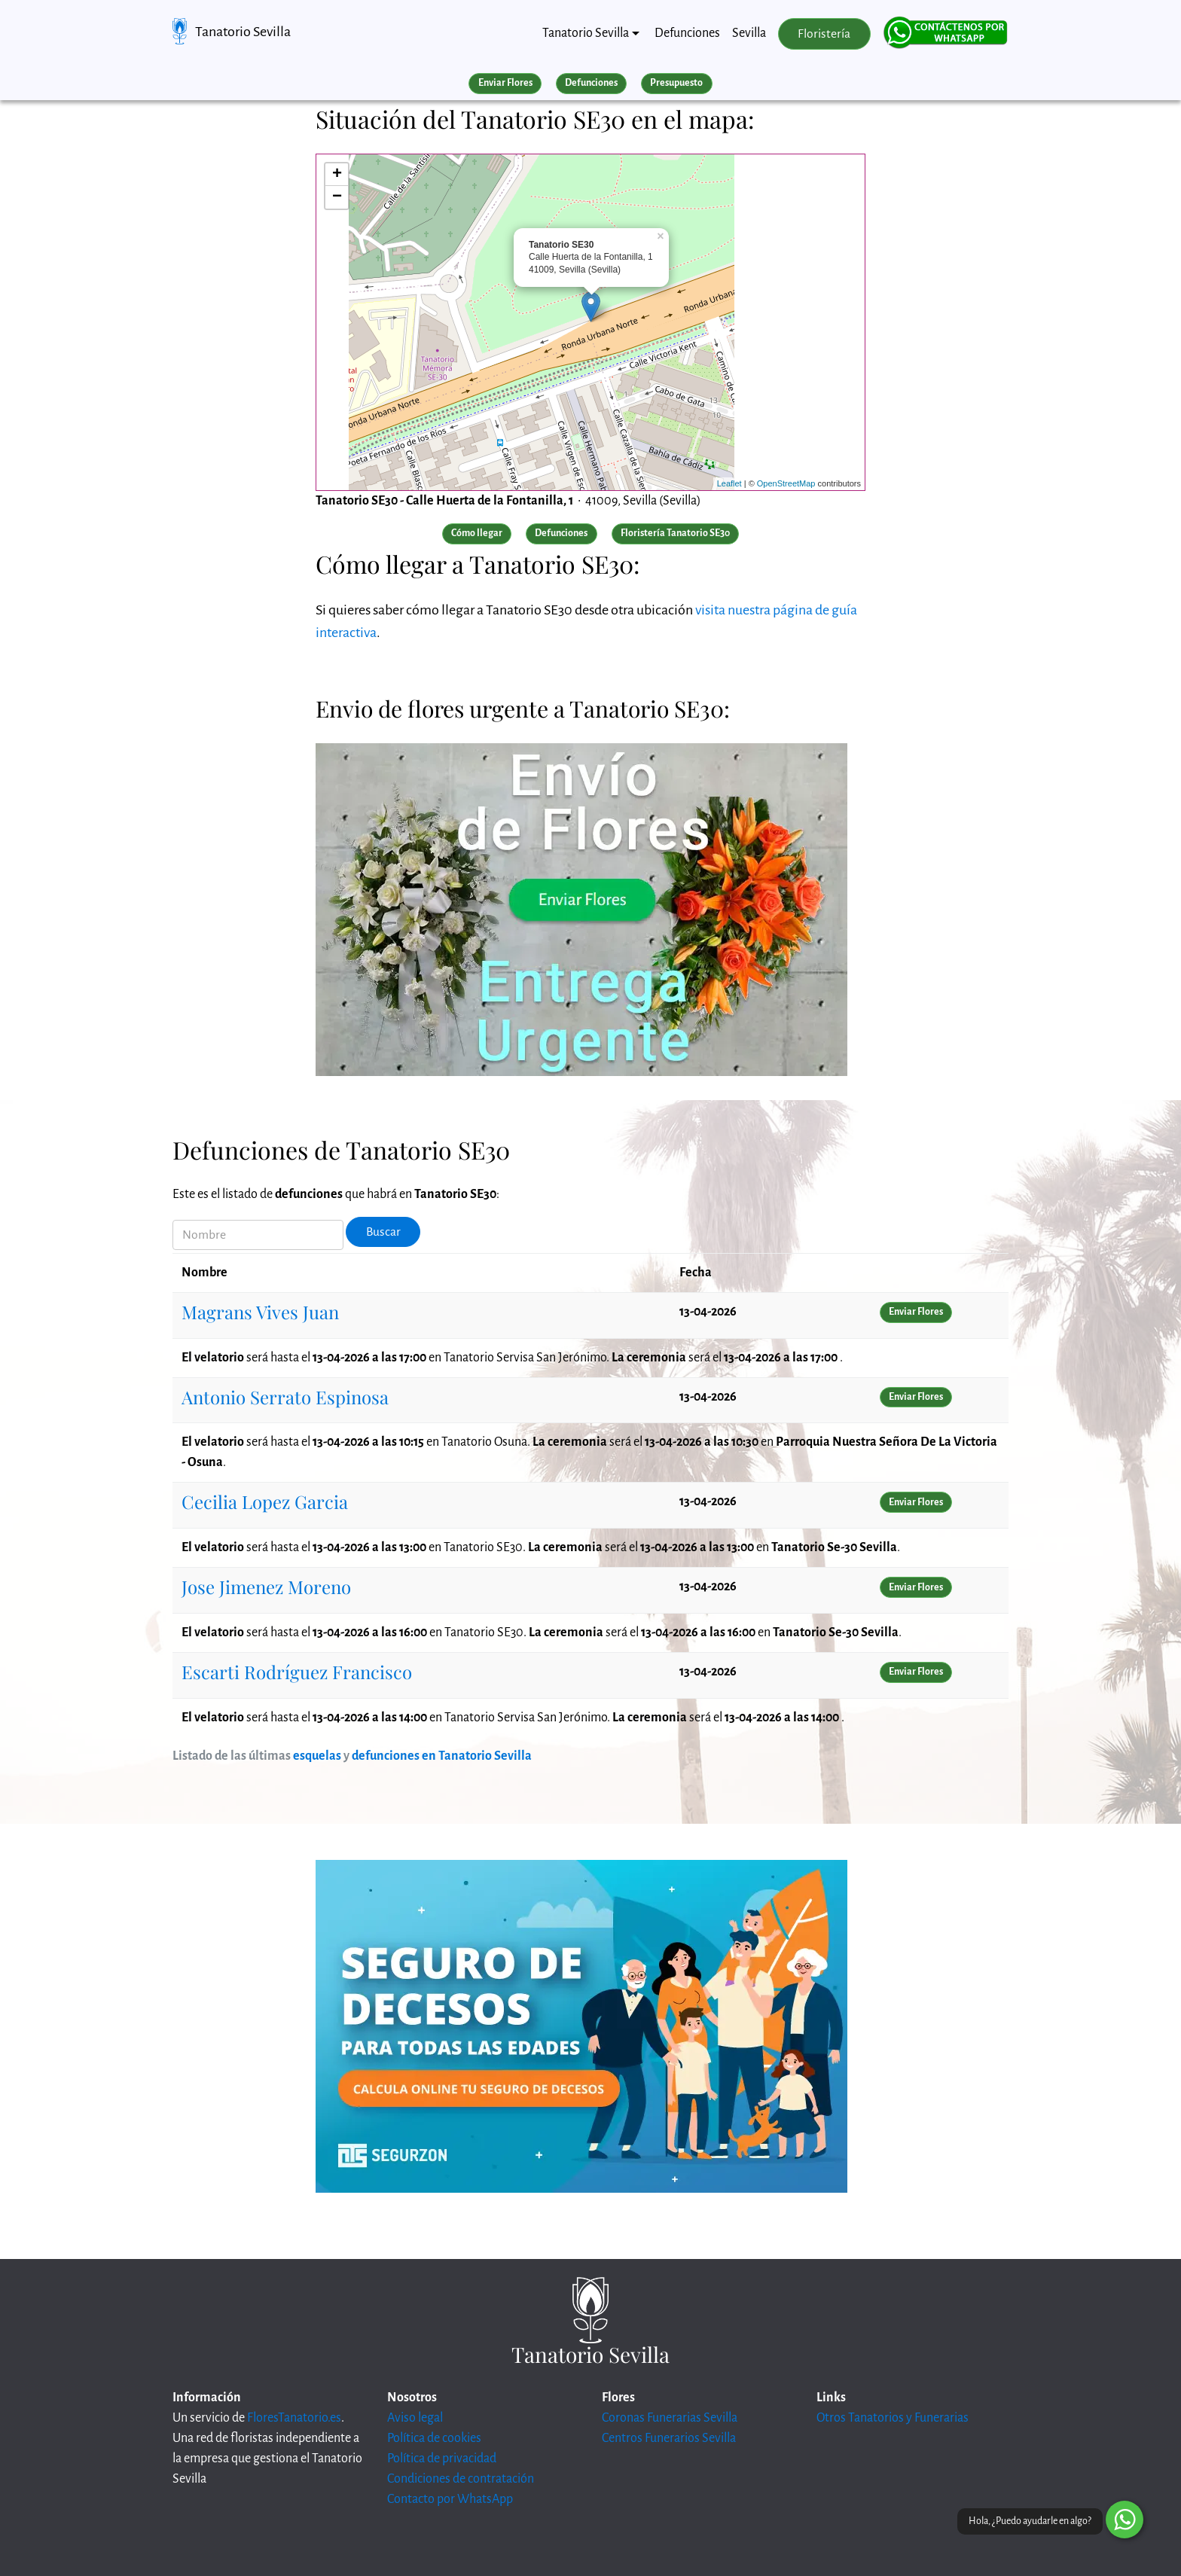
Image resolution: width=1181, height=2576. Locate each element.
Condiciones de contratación (460, 2479)
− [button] (337, 197)
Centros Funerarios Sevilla (669, 2438)
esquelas (317, 1756)
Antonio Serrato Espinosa (285, 1397)
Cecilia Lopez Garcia (265, 1501)
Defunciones (687, 33)
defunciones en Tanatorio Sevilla (442, 1756)
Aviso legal (415, 2418)
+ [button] (337, 174)
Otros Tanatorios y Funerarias (892, 2418)
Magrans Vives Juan (260, 1312)
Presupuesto (676, 83)
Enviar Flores (505, 83)
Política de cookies (434, 2438)
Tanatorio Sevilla (243, 31)
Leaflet (729, 483)
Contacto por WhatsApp (450, 2499)
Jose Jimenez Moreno (266, 1587)
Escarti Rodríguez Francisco (297, 1672)
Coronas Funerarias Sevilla (669, 2418)
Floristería (824, 34)
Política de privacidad (441, 2458)
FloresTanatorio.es (294, 2418)
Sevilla (749, 33)
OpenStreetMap (786, 483)
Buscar (383, 1232)
